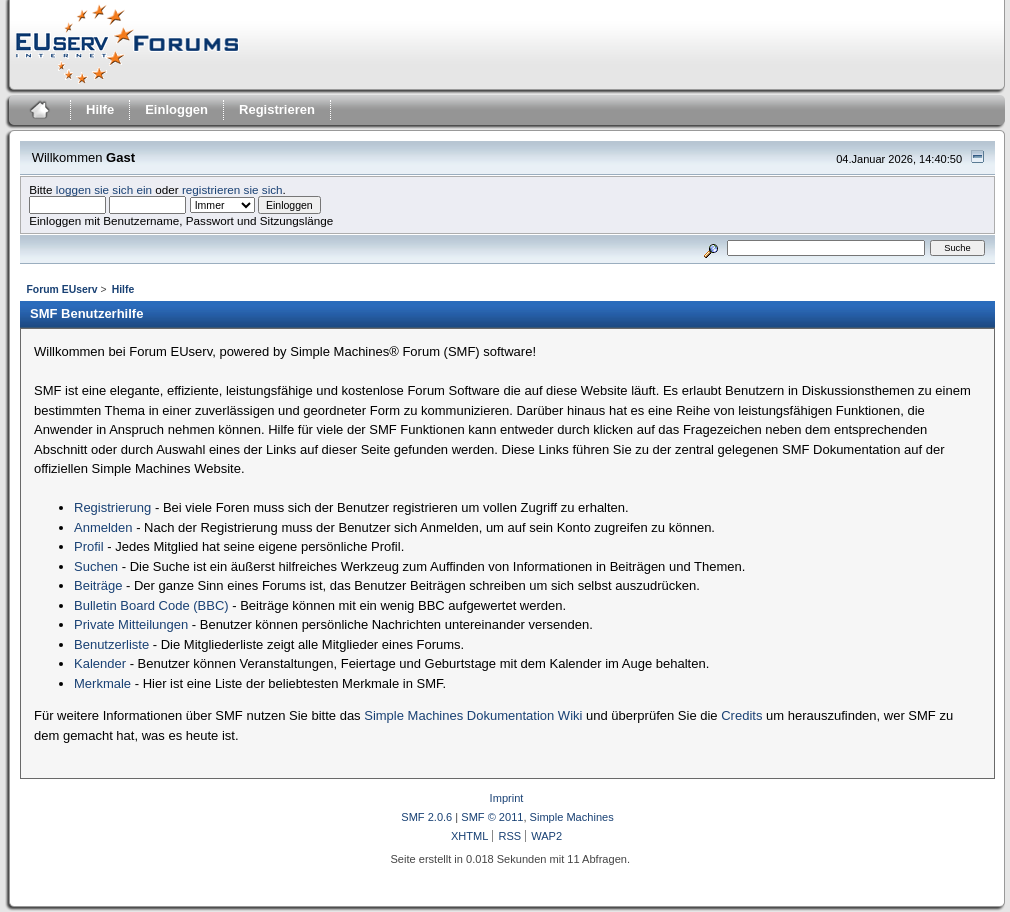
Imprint (507, 798)
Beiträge (98, 585)
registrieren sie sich (232, 189)
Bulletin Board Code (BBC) (151, 605)
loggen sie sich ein (104, 189)
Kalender (100, 663)
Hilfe (100, 109)
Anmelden (103, 527)
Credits (741, 715)
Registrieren (277, 109)
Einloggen (176, 109)
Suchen (96, 566)
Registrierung (112, 507)
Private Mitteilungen (131, 624)
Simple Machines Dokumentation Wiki (473, 715)
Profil (89, 546)
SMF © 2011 (492, 817)
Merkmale (102, 683)
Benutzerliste (111, 644)
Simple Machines (572, 817)
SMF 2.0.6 (426, 817)
